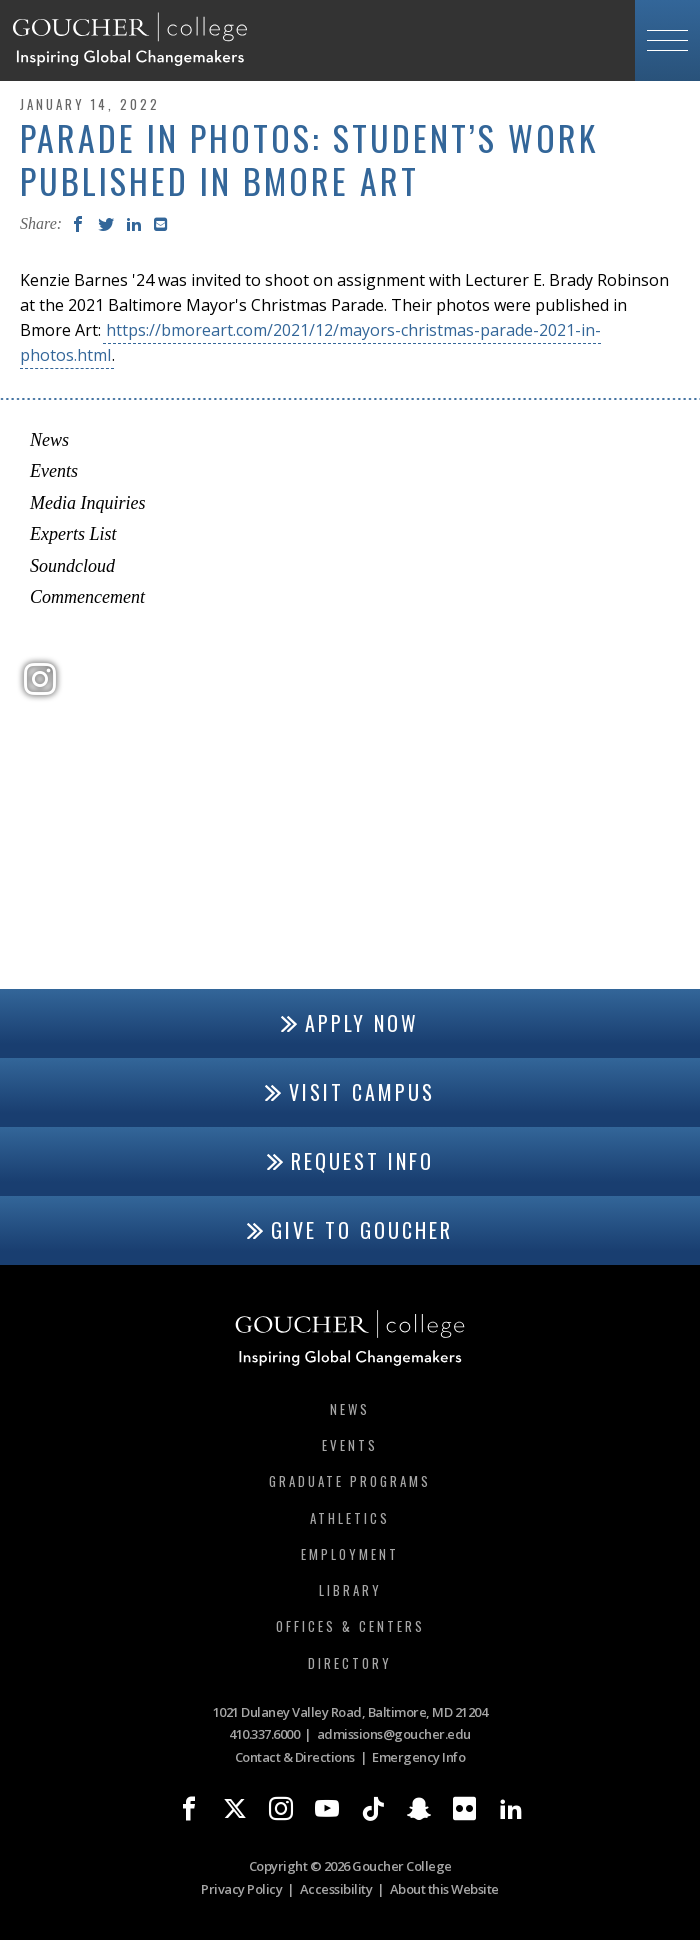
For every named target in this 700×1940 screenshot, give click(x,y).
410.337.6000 (264, 1734)
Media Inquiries (87, 503)
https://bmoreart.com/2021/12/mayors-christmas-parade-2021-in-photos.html (310, 342)
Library (350, 1590)
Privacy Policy (241, 1889)
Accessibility (336, 1889)
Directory (350, 1663)
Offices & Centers (350, 1626)
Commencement (87, 597)
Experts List (73, 534)
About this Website (444, 1889)
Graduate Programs (350, 1481)
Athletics (350, 1518)
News (49, 440)
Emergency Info (418, 1757)
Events (54, 471)
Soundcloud (72, 566)
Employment (350, 1554)
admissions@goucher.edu (394, 1734)
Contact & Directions (295, 1757)
